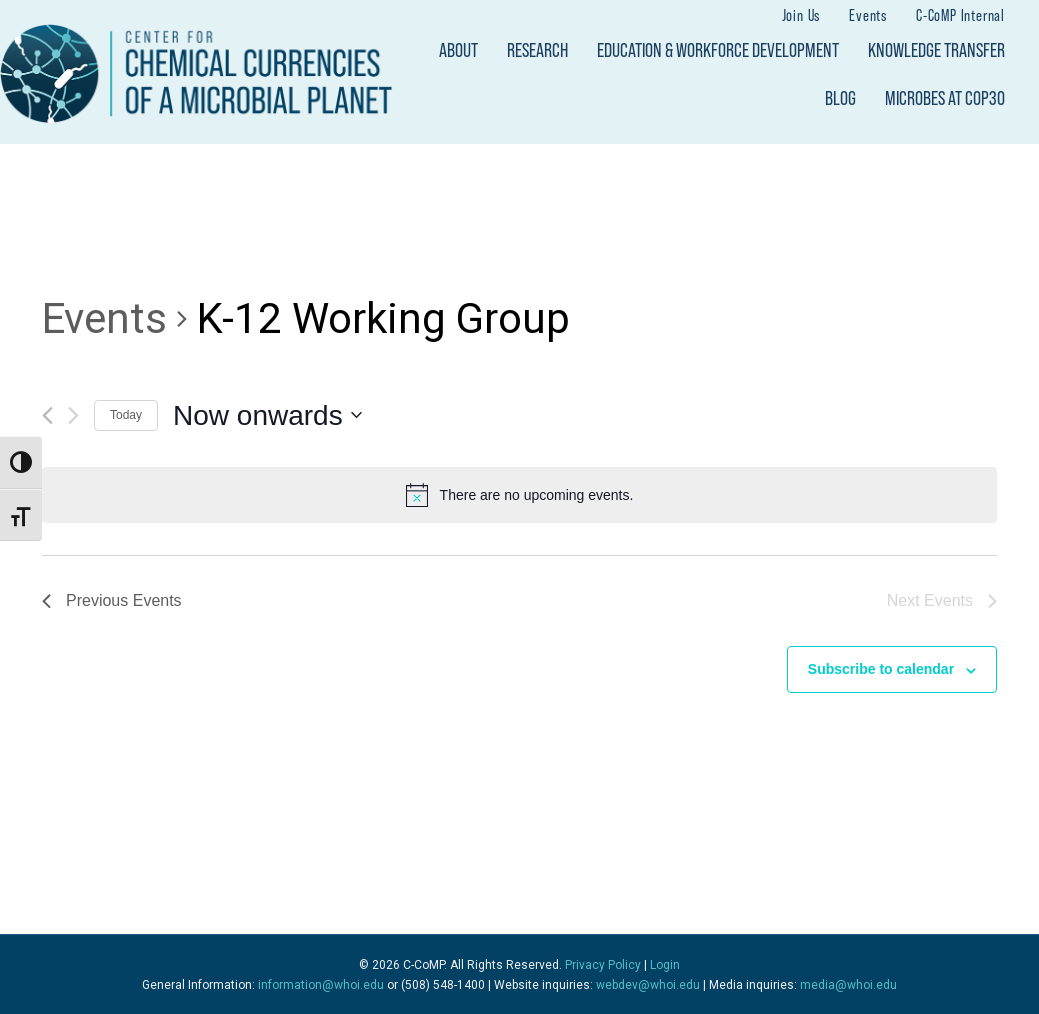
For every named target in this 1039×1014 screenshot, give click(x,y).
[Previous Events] (47, 415)
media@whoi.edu (848, 985)
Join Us (801, 15)
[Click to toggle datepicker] (267, 416)
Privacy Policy (603, 965)
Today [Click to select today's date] (126, 415)
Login (665, 965)
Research (537, 50)
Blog (840, 98)
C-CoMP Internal (960, 15)
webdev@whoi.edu (648, 985)
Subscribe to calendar (881, 669)
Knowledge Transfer (936, 50)
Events (868, 15)
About (458, 50)
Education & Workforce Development (718, 50)
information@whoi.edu (321, 985)
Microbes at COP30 (945, 98)
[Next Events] (73, 415)
